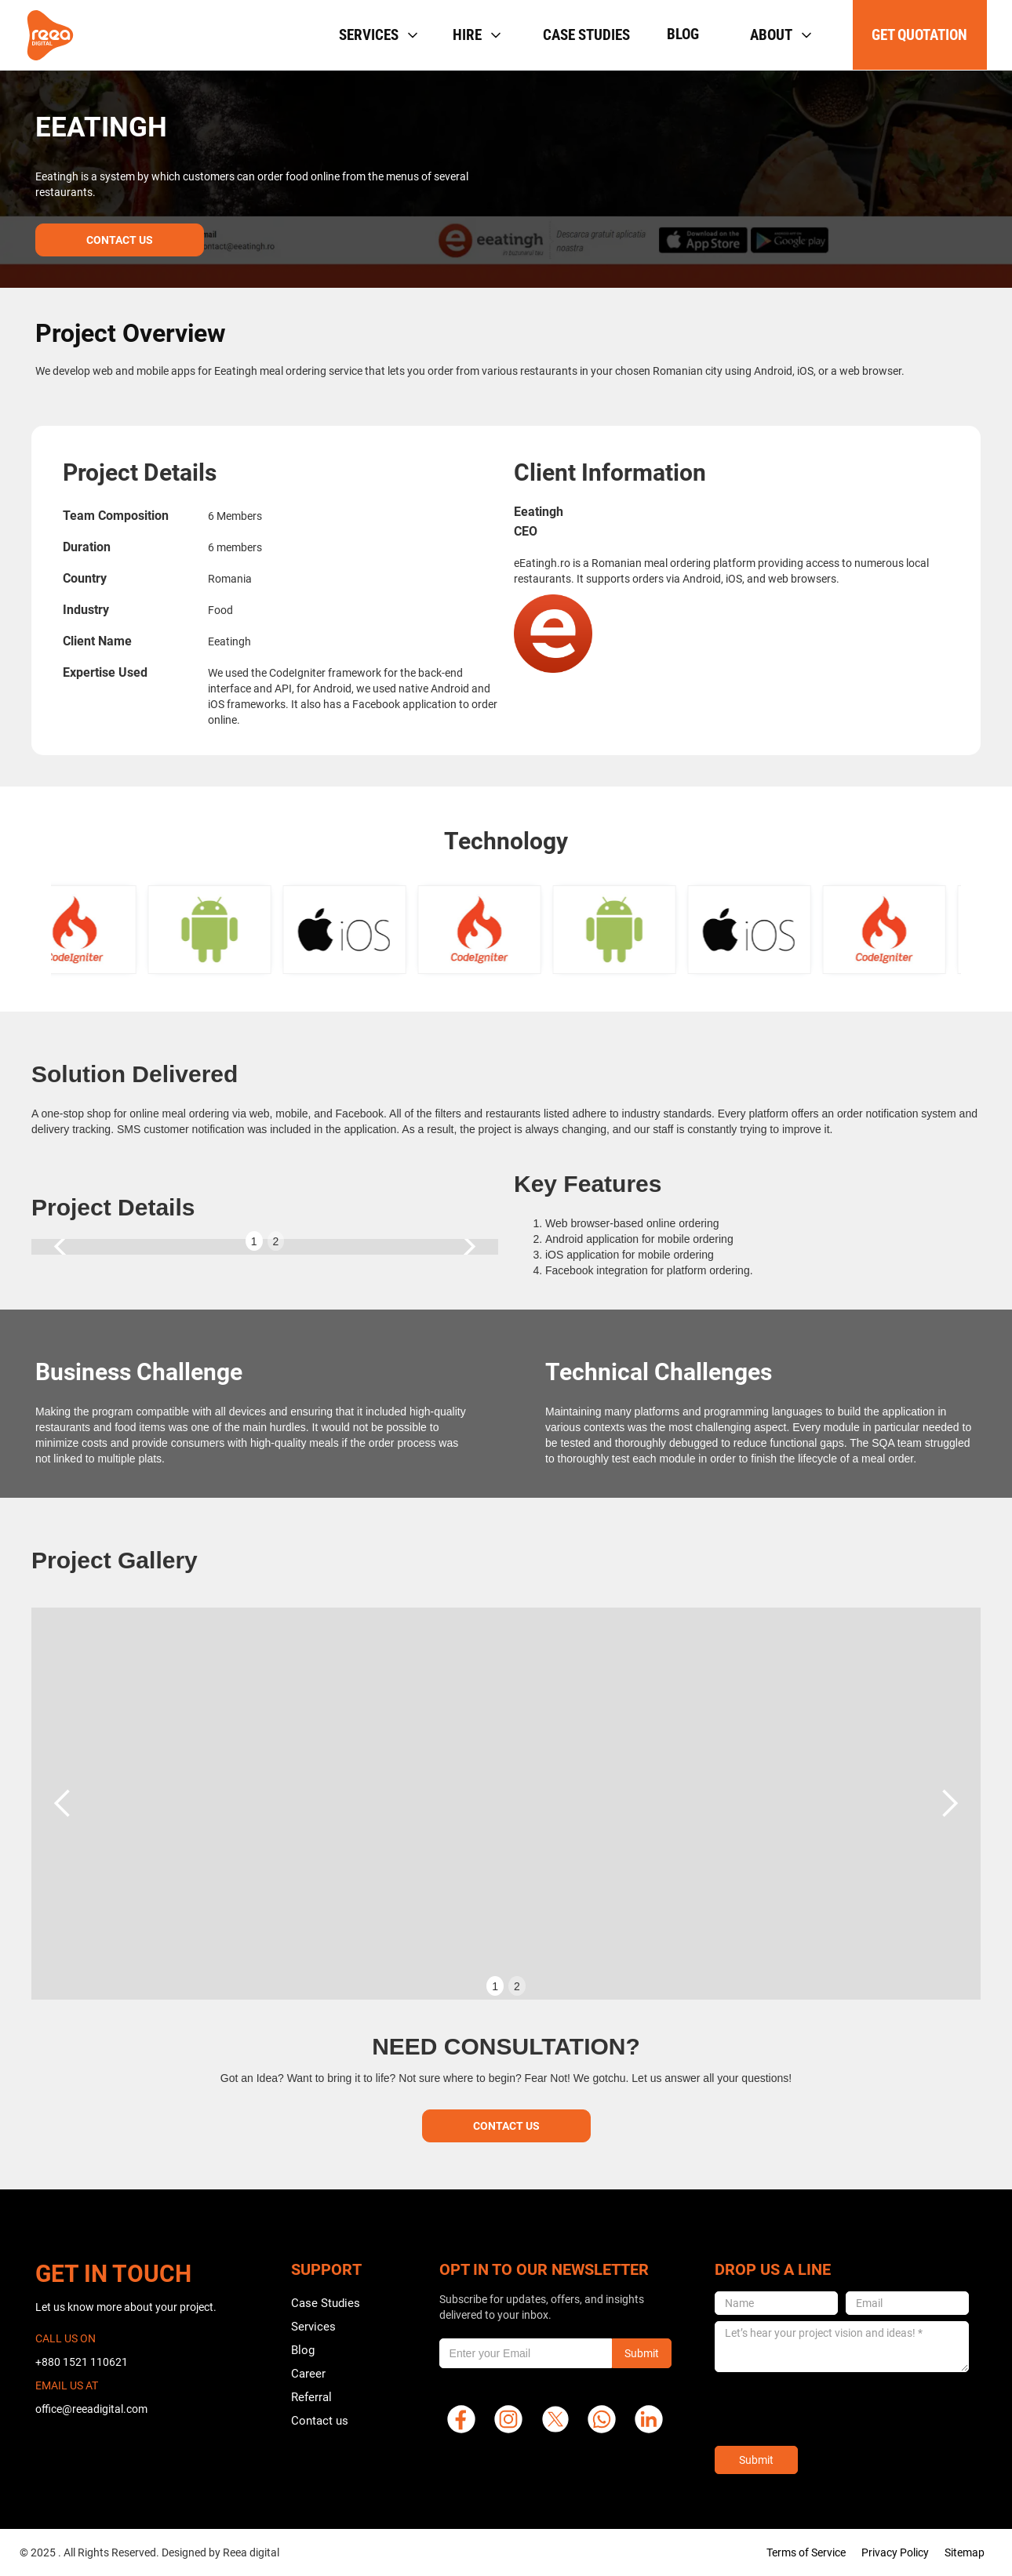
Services (313, 2327)
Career (308, 2374)
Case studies (586, 35)
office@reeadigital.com (91, 2409)
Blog (683, 34)
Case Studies (325, 2303)
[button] (376, 35)
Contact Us (119, 240)
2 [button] (276, 1241)
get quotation (919, 35)
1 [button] (254, 1241)
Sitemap (965, 2552)
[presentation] (834, 2409)
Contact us (319, 2421)
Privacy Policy (895, 2552)
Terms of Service (806, 2552)
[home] (50, 35)
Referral (311, 2397)
